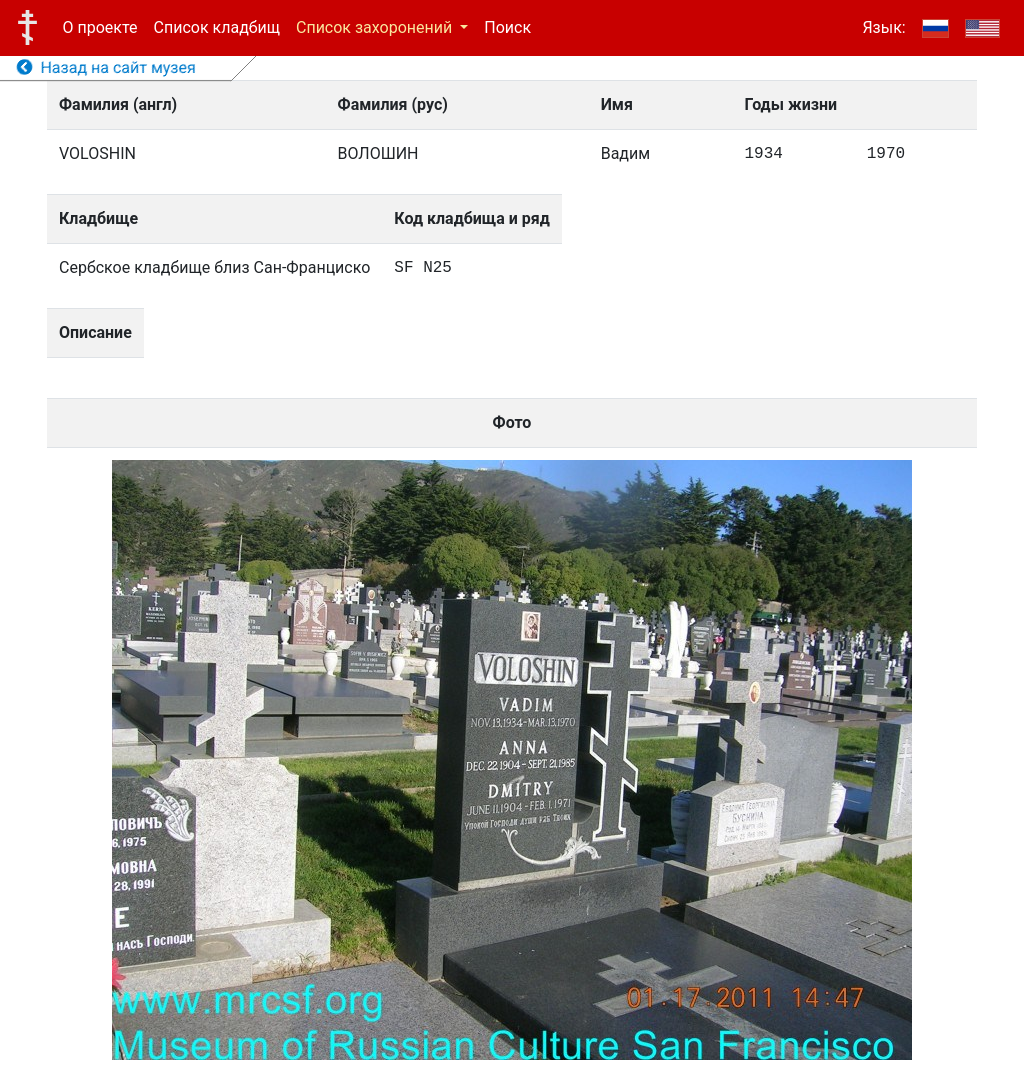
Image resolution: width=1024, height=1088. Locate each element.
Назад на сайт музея (106, 67)
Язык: (883, 27)
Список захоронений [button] (376, 27)
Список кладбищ (217, 27)
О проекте (100, 27)
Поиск (507, 27)
